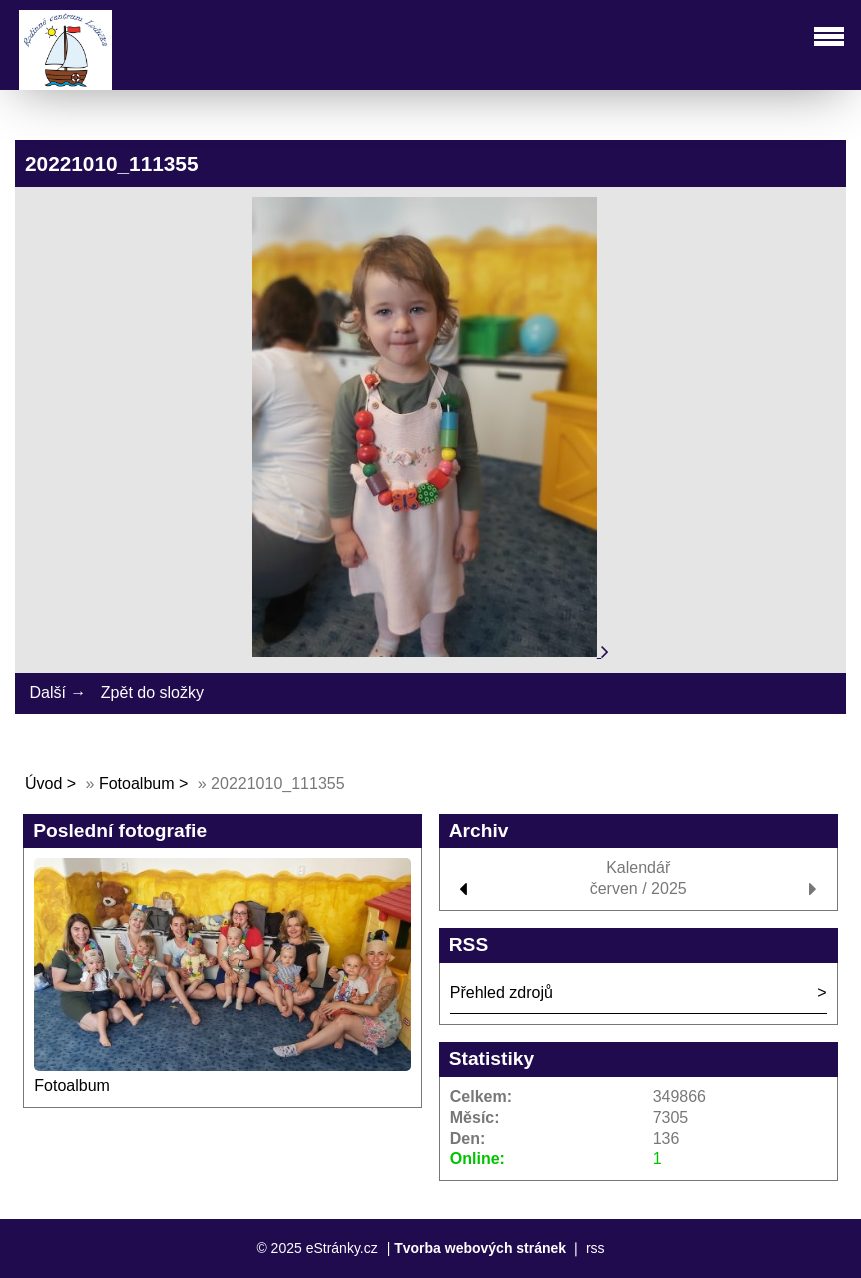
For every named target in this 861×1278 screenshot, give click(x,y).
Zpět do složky (152, 692)
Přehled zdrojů (501, 992)
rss (595, 1248)
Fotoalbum (137, 783)
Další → (57, 692)
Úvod (43, 783)
